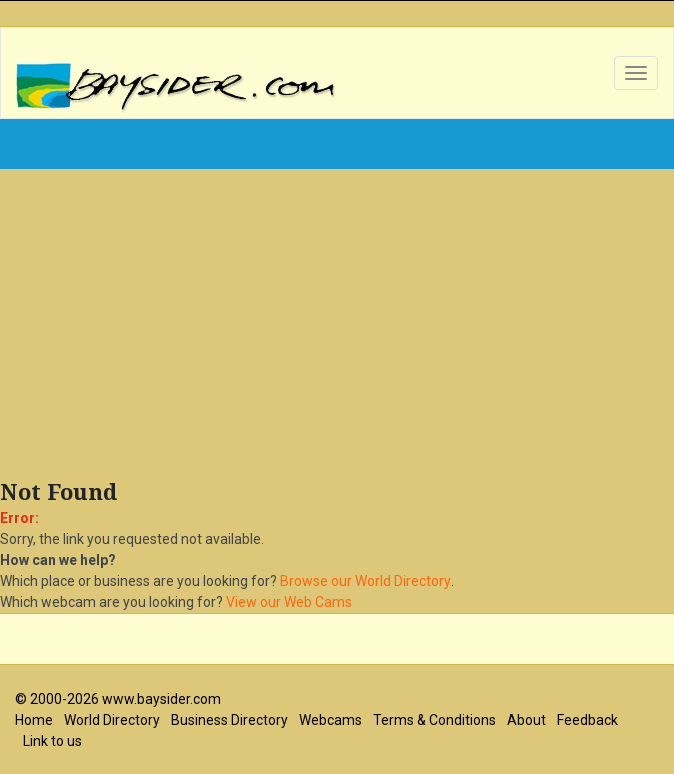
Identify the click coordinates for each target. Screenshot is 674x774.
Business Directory (229, 720)
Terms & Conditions (434, 720)
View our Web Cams (289, 602)
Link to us (52, 741)
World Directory (112, 720)
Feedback (587, 720)
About (526, 720)
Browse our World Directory (365, 581)
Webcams (330, 720)
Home (34, 720)
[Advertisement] (337, 329)
